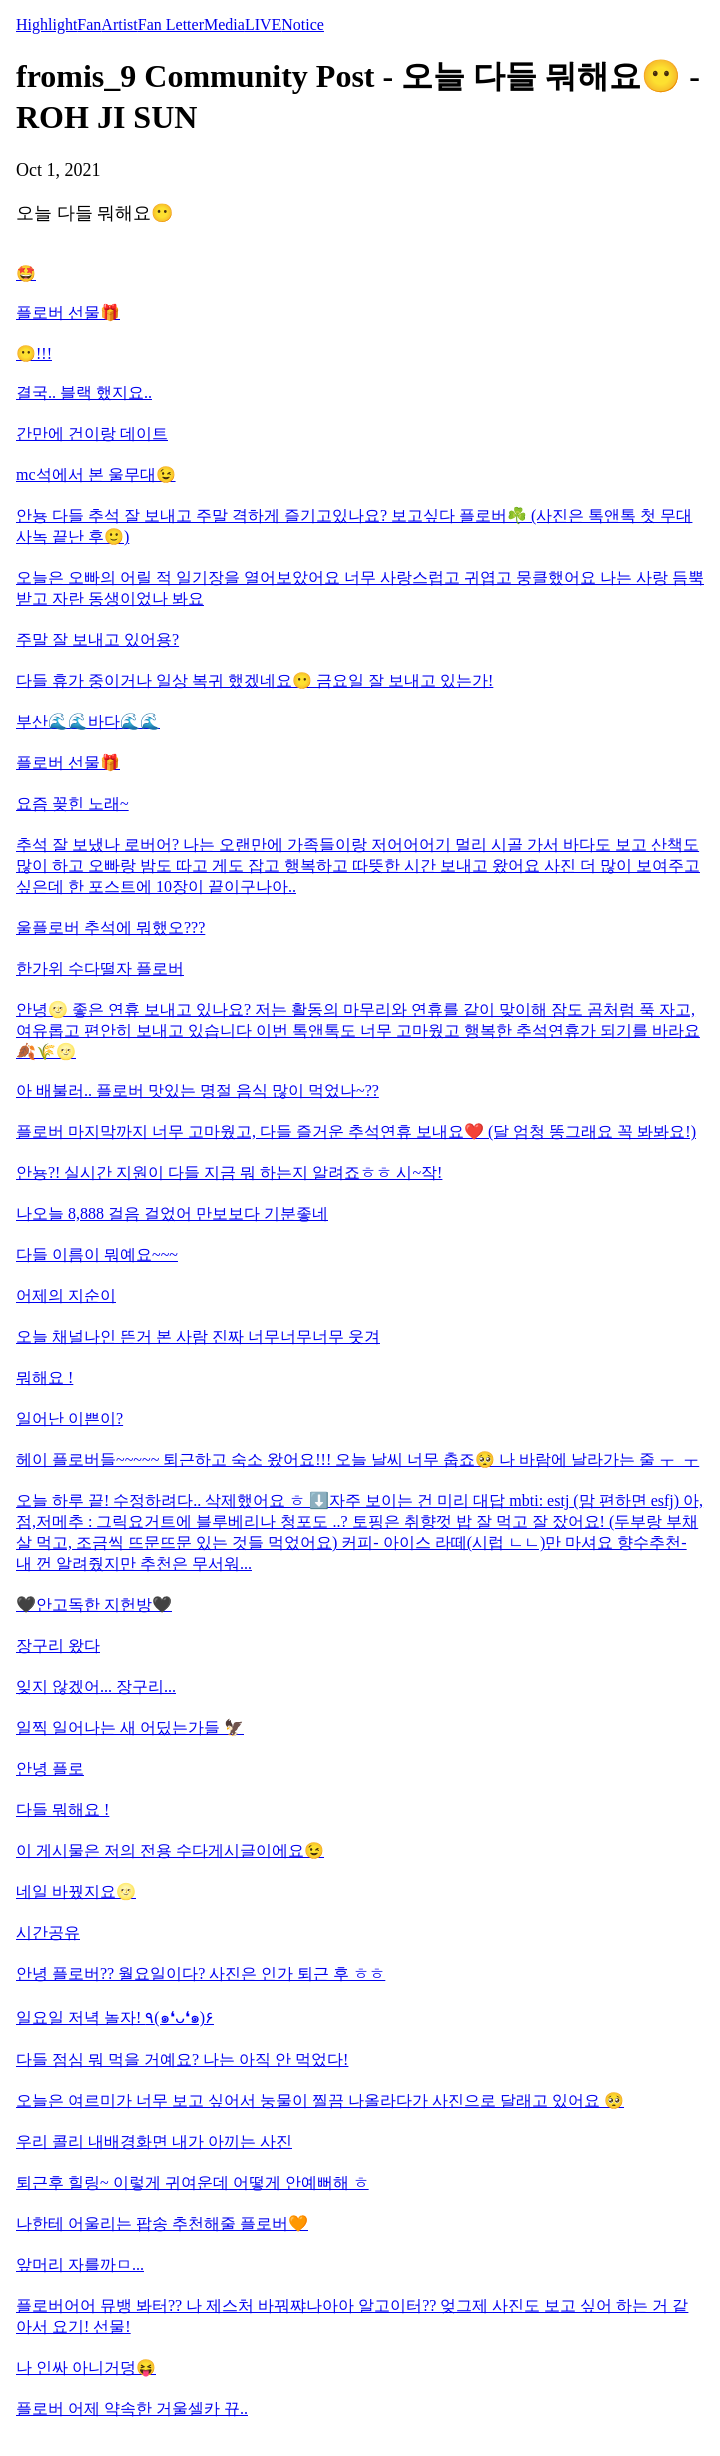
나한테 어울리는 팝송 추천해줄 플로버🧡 (162, 2223)
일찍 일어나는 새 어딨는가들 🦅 (130, 1727)
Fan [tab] (89, 24)
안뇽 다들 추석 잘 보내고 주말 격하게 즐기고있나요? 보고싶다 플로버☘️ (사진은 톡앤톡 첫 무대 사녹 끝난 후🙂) (354, 526)
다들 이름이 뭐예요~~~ (97, 1254)
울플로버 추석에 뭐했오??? (110, 927)
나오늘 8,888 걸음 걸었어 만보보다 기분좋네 (172, 1213)
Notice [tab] (302, 24)
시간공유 (48, 1932)
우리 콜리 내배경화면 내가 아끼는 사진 (154, 2141)
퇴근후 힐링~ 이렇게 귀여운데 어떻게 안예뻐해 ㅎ (192, 2182)
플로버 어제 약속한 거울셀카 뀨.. (132, 2408)
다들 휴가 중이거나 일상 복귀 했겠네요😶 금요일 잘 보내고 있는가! (254, 680)
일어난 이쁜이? (69, 1418)
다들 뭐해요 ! (62, 1809)
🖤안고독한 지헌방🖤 (94, 1604)
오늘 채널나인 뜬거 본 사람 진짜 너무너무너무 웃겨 (198, 1336)
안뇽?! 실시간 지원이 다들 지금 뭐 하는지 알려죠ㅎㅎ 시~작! (229, 1172)
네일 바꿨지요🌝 (76, 1891)
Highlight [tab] (46, 24)
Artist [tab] (119, 24)
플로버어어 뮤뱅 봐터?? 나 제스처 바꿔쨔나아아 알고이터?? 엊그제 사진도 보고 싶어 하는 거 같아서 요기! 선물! (352, 2316)
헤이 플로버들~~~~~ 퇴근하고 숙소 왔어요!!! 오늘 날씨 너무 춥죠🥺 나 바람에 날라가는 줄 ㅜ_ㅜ (357, 1459)
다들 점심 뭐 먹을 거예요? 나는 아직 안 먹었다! (182, 2059)
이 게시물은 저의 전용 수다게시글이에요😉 (170, 1850)
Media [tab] (224, 24)
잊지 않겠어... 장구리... (96, 1686)
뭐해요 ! (44, 1377)
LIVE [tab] (263, 24)
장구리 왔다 (58, 1645)
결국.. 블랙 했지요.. (84, 392)
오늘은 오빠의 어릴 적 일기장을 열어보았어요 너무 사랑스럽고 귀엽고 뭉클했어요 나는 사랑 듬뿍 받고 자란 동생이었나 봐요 (360, 588)
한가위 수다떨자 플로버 (100, 968)
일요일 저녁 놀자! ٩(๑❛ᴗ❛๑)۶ (115, 2017)
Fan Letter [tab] (171, 24)
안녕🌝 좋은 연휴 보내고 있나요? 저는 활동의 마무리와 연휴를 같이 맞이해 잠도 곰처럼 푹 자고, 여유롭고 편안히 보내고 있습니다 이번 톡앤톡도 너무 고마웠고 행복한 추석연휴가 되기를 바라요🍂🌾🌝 (358, 1030)
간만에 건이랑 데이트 (92, 433)
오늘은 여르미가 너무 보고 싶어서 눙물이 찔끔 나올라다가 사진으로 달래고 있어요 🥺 (320, 2100)
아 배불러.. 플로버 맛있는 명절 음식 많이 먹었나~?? (197, 1090)
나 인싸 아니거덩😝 (86, 2367)
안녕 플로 (50, 1768)
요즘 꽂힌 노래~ (72, 803)
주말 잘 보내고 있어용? (97, 639)
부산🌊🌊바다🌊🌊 (88, 721)
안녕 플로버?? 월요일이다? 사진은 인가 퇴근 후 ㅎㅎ (200, 1973)
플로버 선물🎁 (68, 312)
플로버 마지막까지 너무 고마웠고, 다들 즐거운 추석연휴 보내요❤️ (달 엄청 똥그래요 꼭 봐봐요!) (356, 1131)
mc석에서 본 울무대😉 (96, 474)
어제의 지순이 (66, 1295)
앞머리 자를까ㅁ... (80, 2264)
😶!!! (34, 353)
